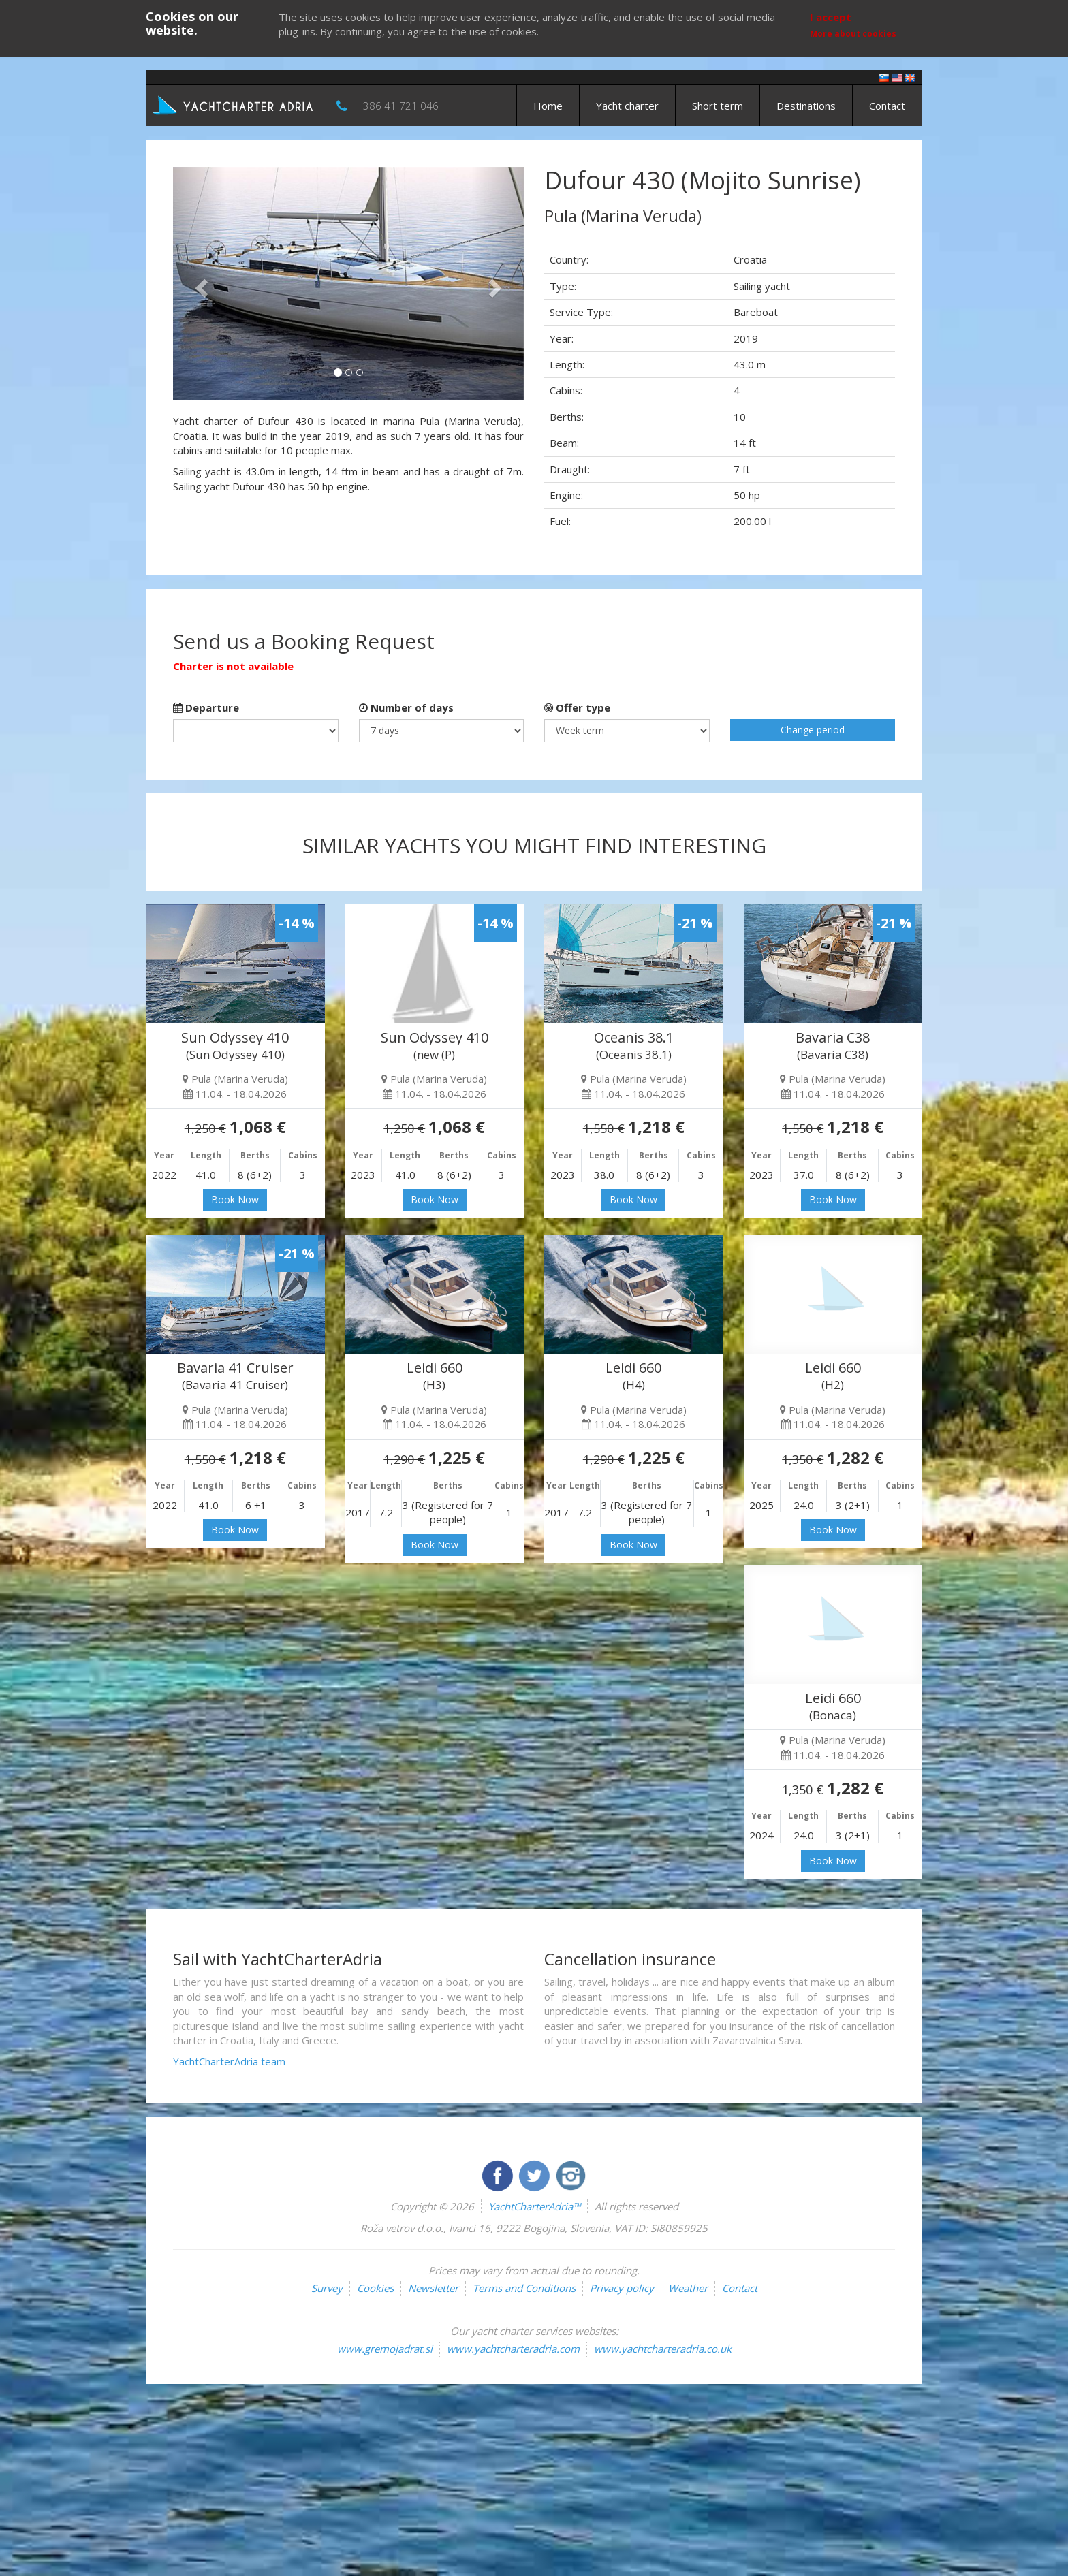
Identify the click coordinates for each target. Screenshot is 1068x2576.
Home (548, 105)
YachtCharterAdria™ (534, 2206)
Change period (813, 729)
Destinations (806, 105)
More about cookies (853, 33)
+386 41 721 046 (398, 105)
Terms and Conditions (524, 2288)
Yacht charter (627, 105)
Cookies (375, 2288)
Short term (717, 105)
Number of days (406, 707)
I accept (830, 17)
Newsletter (433, 2288)
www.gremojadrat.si (385, 2348)
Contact (887, 105)
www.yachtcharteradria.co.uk (663, 2348)
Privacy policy (622, 2288)
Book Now (235, 1199)
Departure (206, 707)
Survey (327, 2288)
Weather (688, 2288)
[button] (199, 283)
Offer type (577, 707)
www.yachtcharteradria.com (513, 2348)
